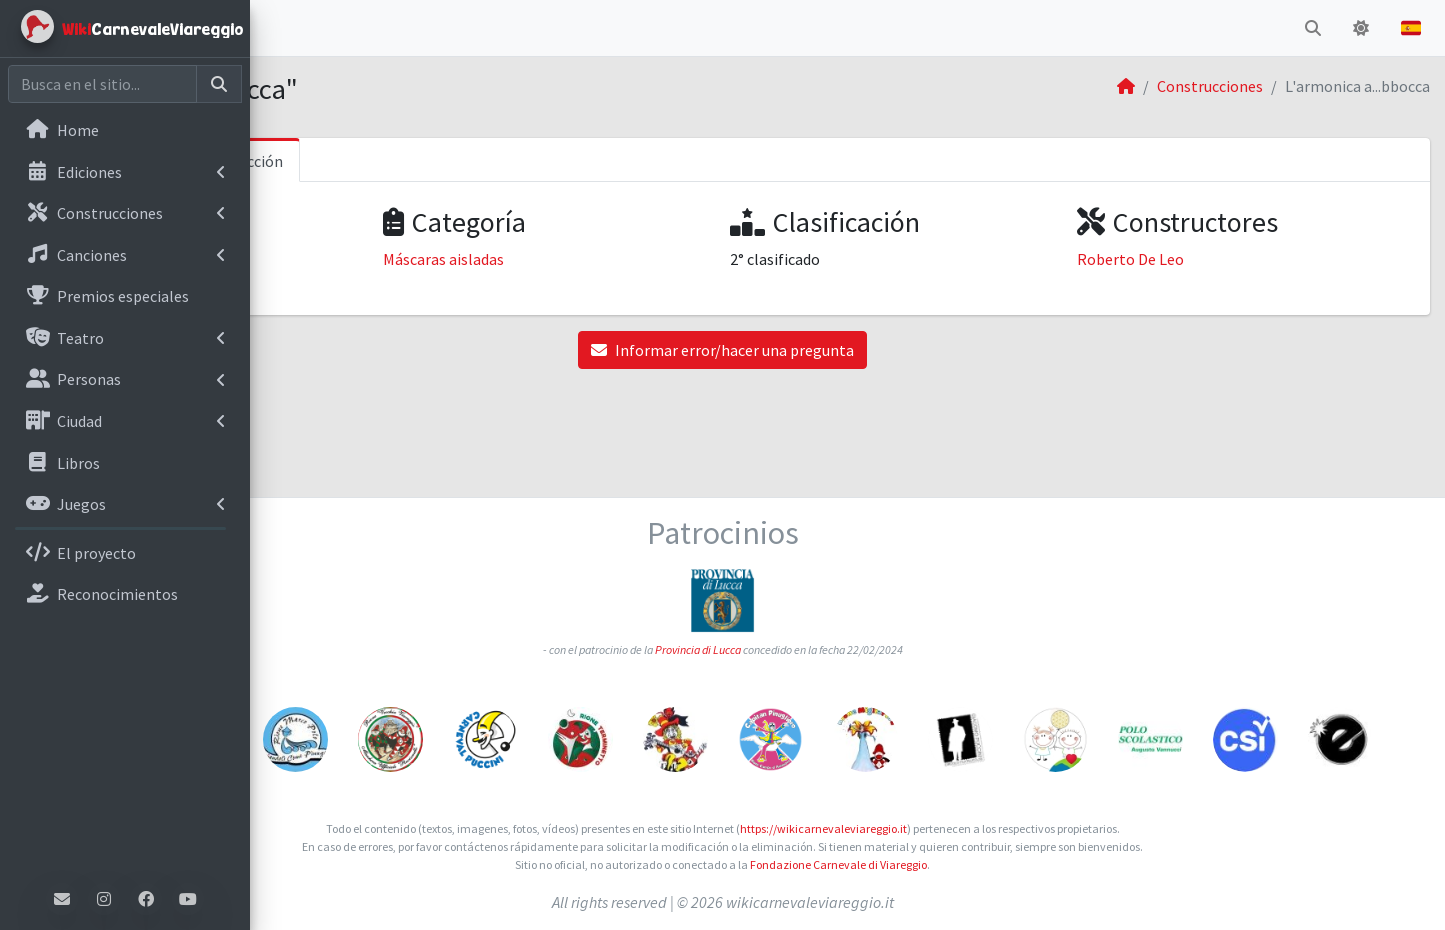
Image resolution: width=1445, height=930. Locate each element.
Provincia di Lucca (823, 554)
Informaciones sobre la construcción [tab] (407, 161)
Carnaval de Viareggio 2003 (377, 259)
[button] (281, 28)
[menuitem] (125, 132)
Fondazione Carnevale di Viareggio (963, 864)
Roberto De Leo (1193, 259)
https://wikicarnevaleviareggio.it (948, 828)
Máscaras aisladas (630, 259)
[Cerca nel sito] (102, 84)
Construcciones (1210, 86)
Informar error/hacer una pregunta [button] (847, 350)
